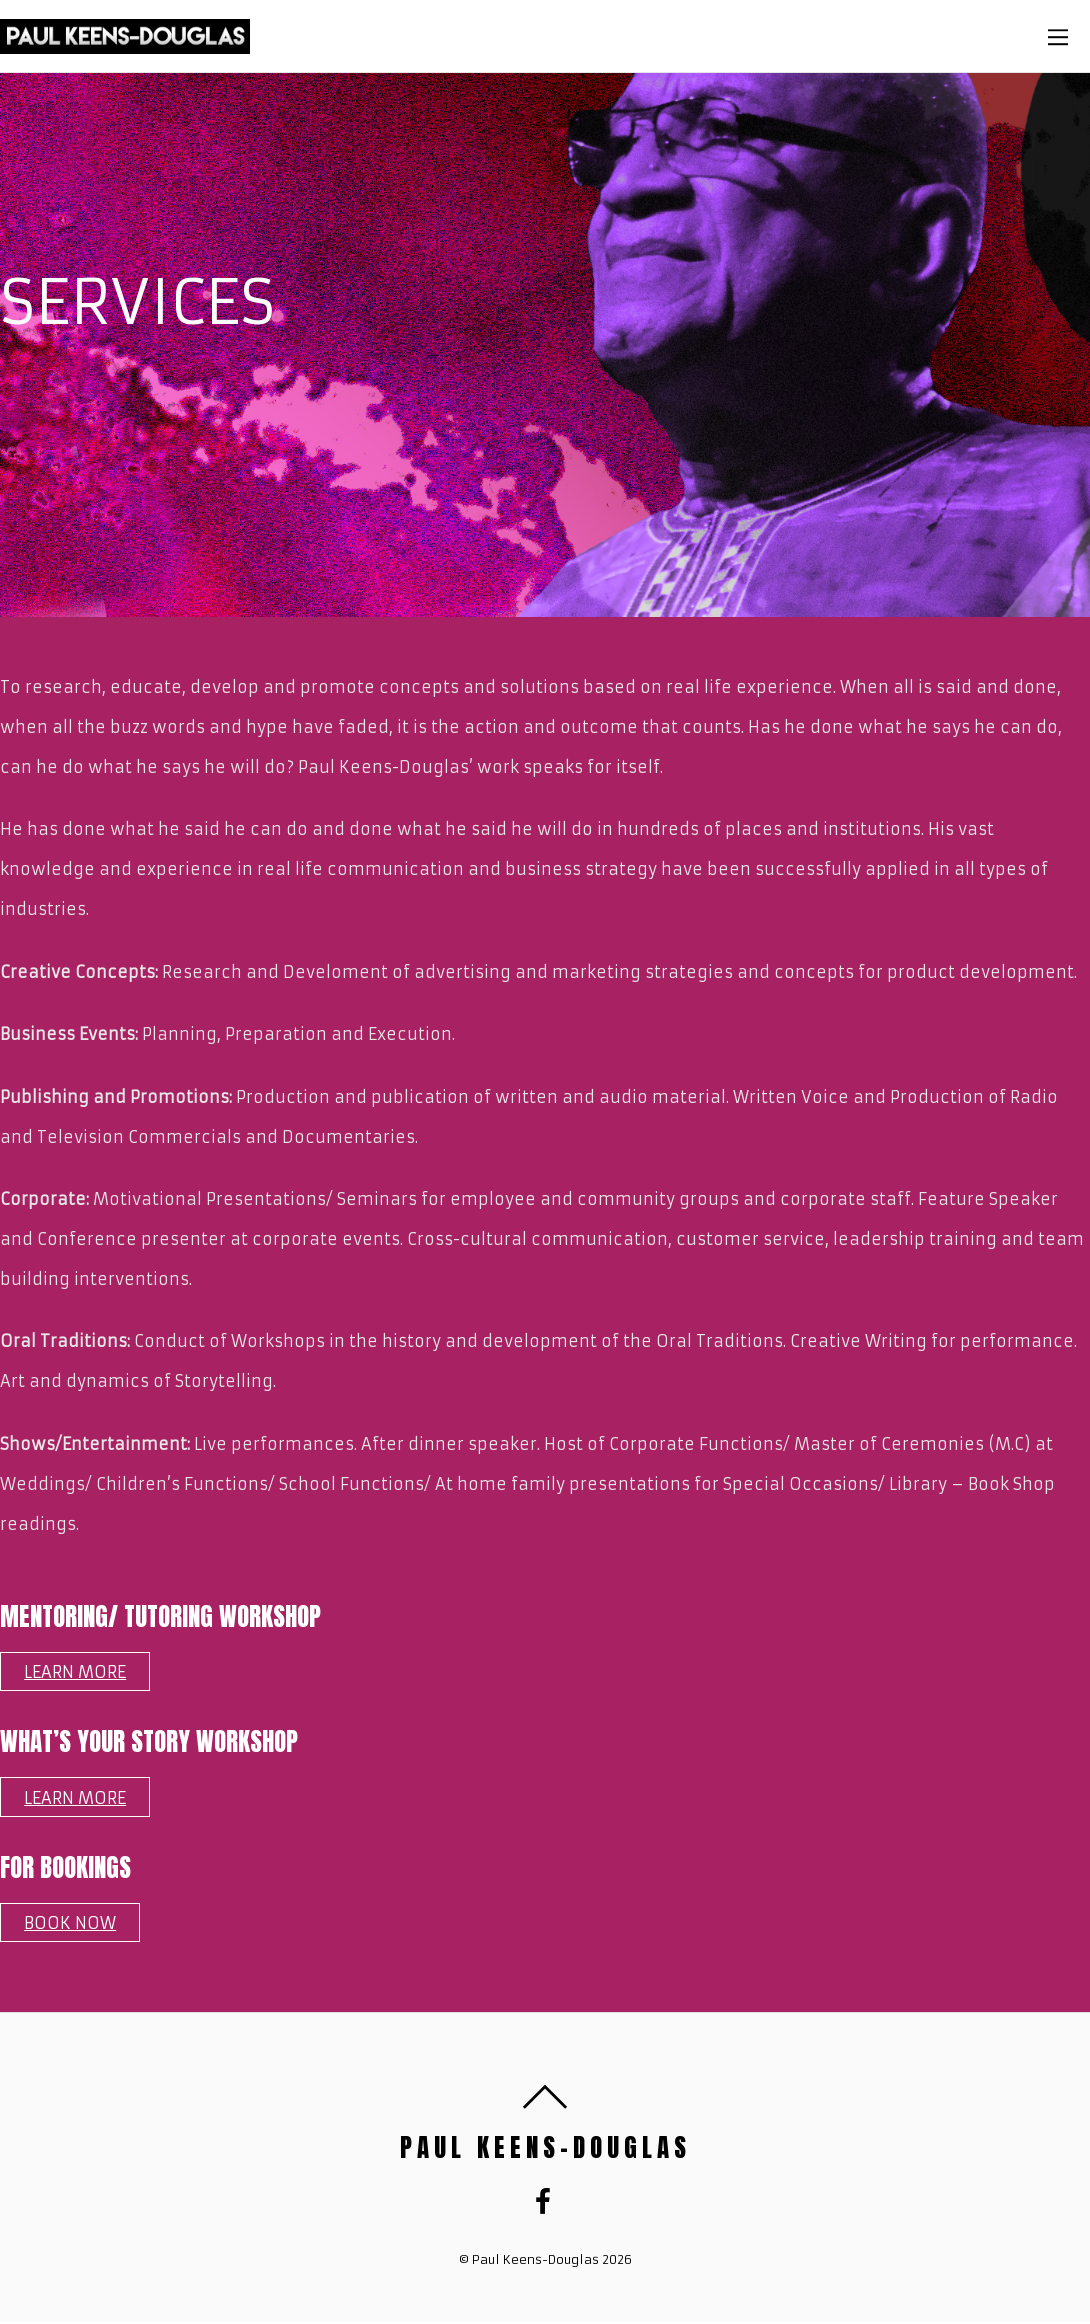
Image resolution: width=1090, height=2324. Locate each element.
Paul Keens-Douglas (535, 2259)
